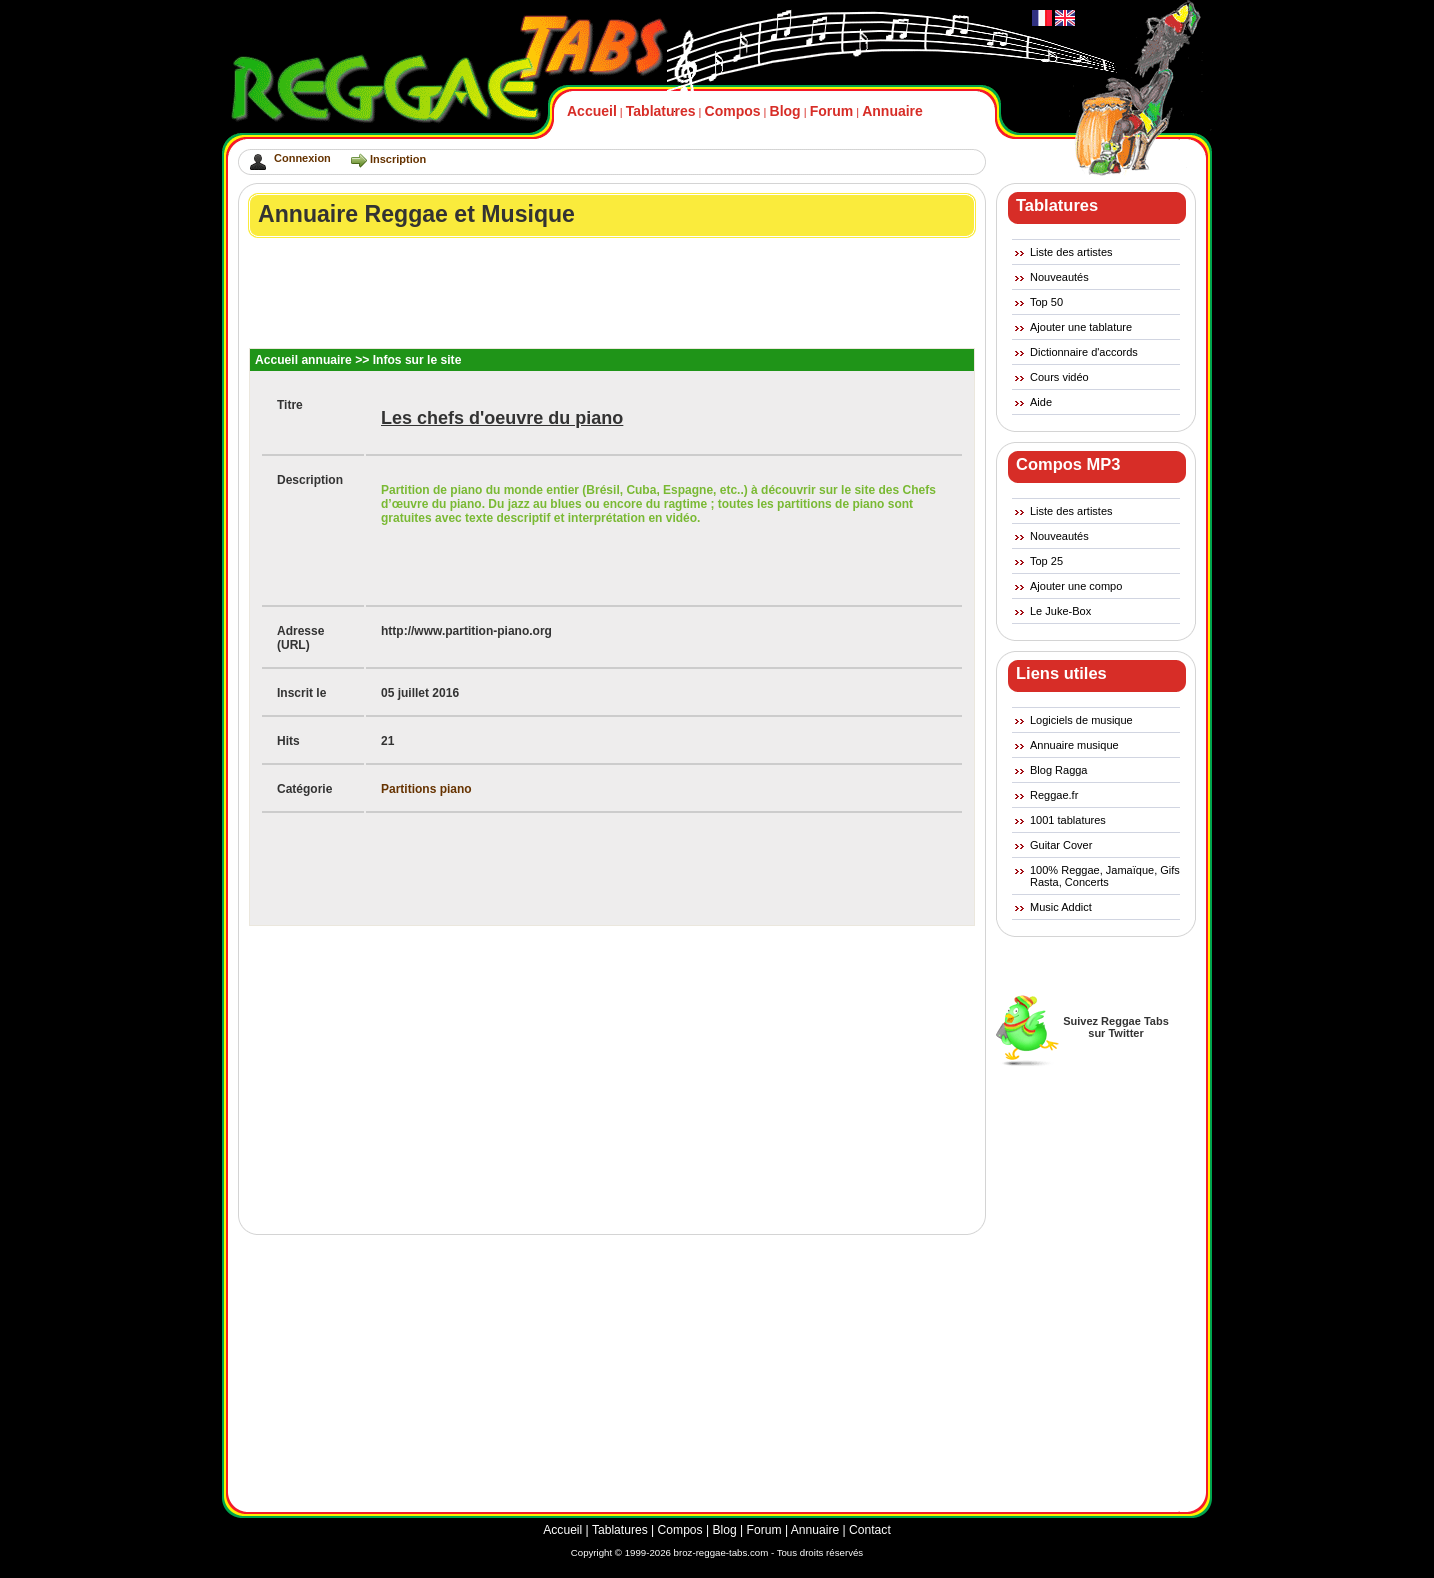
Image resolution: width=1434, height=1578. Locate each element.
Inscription (398, 159)
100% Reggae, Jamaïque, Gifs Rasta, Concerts (1105, 876)
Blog (785, 111)
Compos (733, 111)
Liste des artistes (1071, 252)
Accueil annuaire (303, 360)
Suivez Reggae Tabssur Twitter (1116, 1027)
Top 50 (1046, 302)
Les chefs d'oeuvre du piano (502, 418)
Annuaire (892, 111)
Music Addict (1061, 907)
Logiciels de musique (1081, 720)
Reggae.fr (1054, 795)
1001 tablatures (1068, 820)
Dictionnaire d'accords (1084, 352)
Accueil (592, 111)
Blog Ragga (1059, 770)
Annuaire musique (1074, 745)
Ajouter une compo (1076, 586)
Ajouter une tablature (1081, 327)
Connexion (302, 158)
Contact (870, 1530)
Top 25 (1046, 561)
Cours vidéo (1059, 377)
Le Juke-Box (1060, 611)
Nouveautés (1059, 277)
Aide (1041, 402)
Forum (832, 111)
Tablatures (661, 111)
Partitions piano (426, 789)
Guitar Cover (1061, 845)
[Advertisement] (613, 293)
